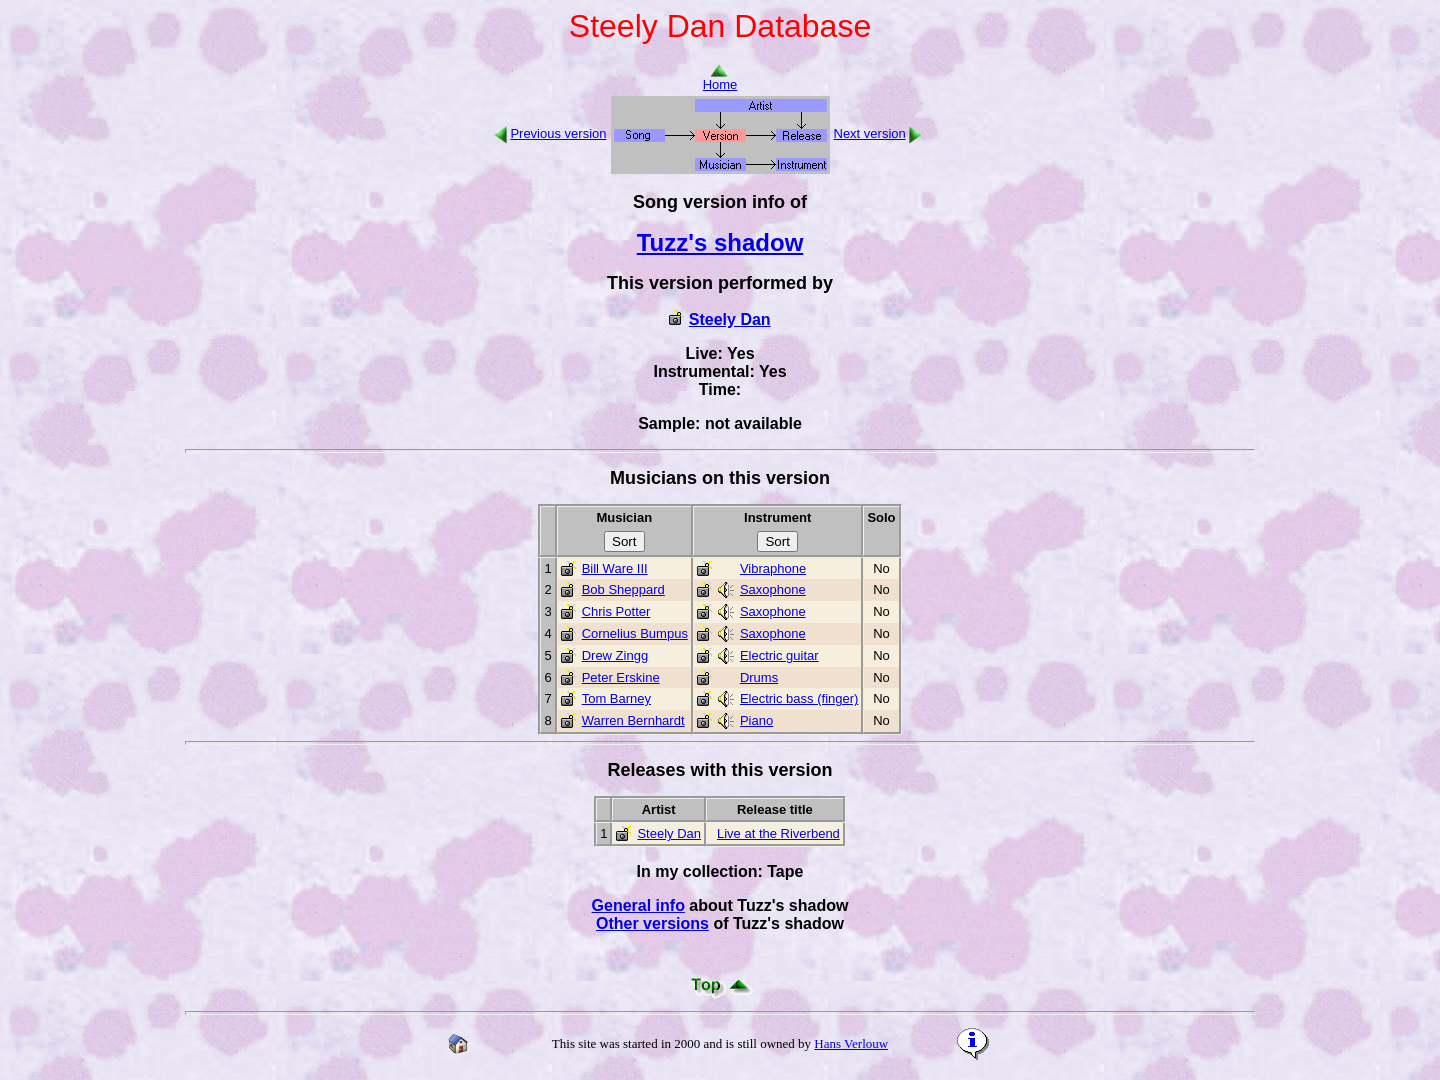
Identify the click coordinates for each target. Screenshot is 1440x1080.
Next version (870, 133)
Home (720, 78)
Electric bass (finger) (799, 698)
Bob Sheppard (623, 589)
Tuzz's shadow (720, 242)
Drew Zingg (615, 655)
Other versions (652, 923)
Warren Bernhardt (633, 720)
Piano (756, 720)
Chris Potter (616, 611)
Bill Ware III (615, 568)
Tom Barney (616, 698)
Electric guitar (779, 655)
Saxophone (773, 589)
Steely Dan (730, 319)
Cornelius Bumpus (635, 633)
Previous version (558, 133)
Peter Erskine (621, 677)
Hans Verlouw (851, 1043)
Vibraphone (773, 568)
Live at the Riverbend (778, 833)
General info (638, 905)
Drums (759, 677)
